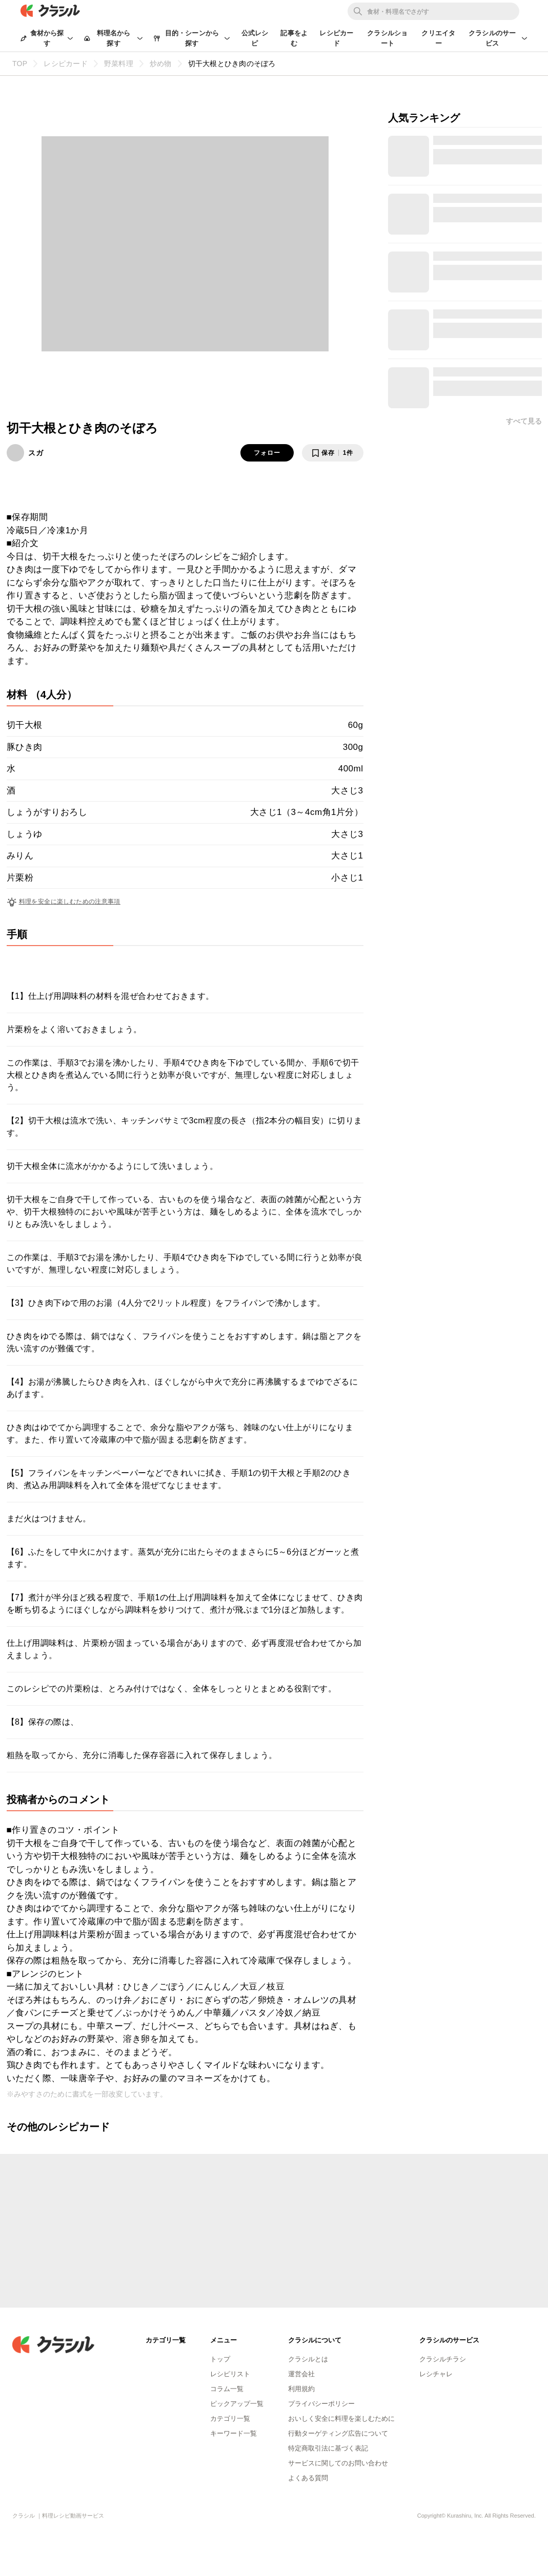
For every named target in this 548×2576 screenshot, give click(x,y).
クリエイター (438, 38)
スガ (36, 453)
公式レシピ (255, 38)
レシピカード (336, 38)
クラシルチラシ (442, 2359)
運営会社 (301, 2374)
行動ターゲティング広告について (338, 2433)
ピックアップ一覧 (236, 2403)
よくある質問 (308, 2478)
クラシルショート (387, 38)
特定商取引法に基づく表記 (328, 2448)
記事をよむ (294, 38)
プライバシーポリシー (321, 2403)
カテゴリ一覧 (230, 2418)
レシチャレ (436, 2374)
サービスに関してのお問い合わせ (338, 2463)
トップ (220, 2359)
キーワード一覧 (233, 2433)
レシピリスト (230, 2374)
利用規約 (301, 2389)
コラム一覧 (226, 2389)
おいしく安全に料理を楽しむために (341, 2418)
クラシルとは (308, 2359)
